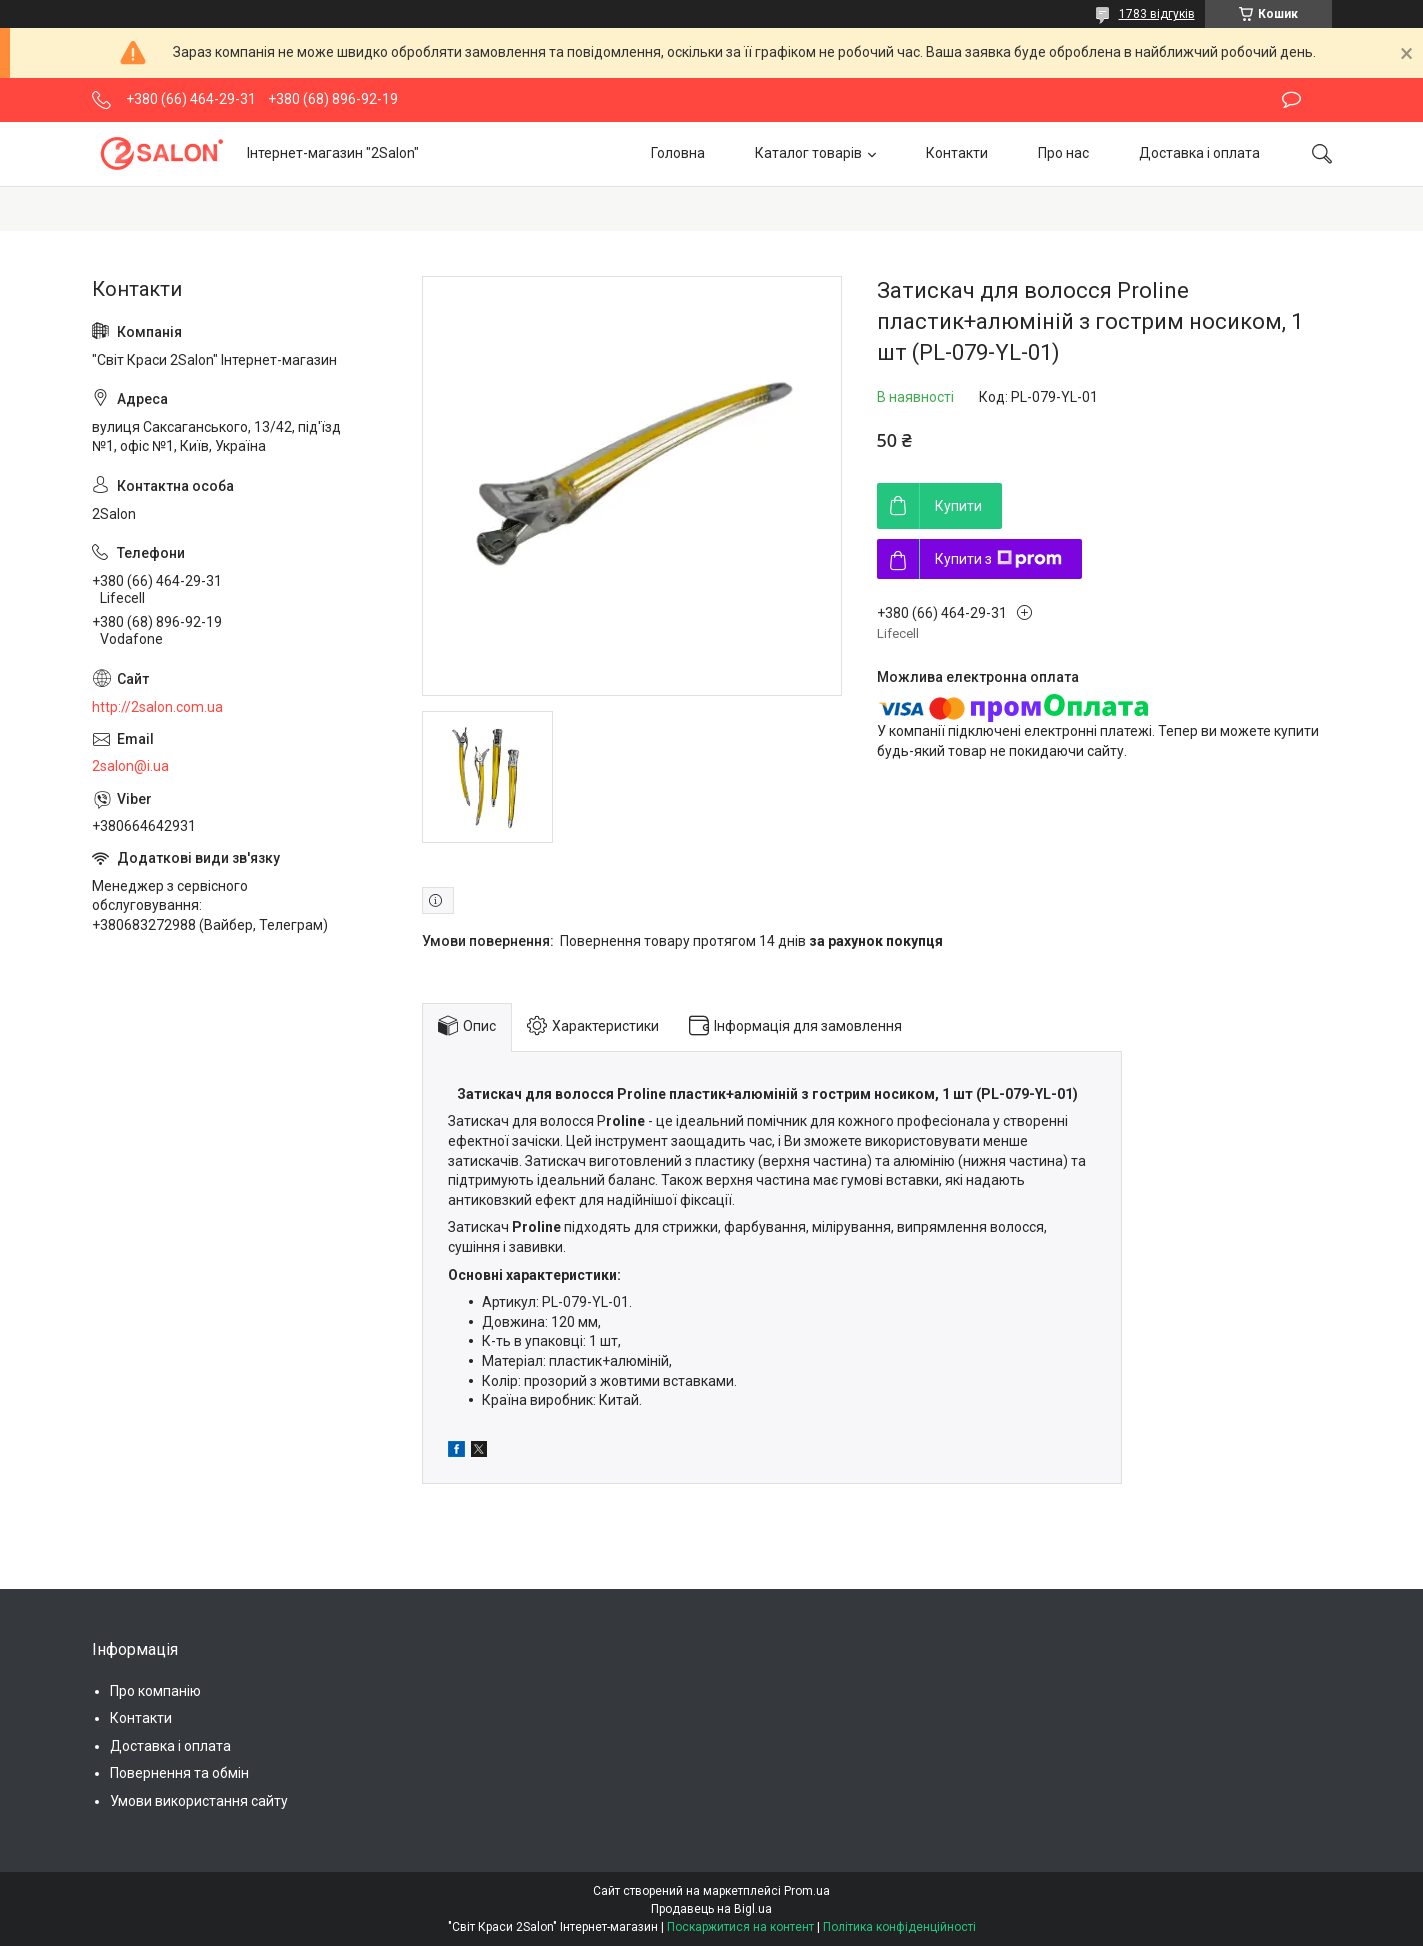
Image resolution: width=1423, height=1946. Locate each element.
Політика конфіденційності (899, 1927)
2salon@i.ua (130, 766)
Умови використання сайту (199, 1801)
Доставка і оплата (1199, 153)
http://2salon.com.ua (157, 707)
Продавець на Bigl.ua (711, 1909)
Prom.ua (807, 1891)
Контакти (957, 153)
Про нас (1063, 153)
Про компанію (155, 1691)
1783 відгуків (1157, 14)
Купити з (998, 559)
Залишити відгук (1291, 100)
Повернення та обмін (179, 1773)
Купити (958, 506)
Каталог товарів (808, 153)
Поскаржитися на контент (740, 1927)
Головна (678, 153)
